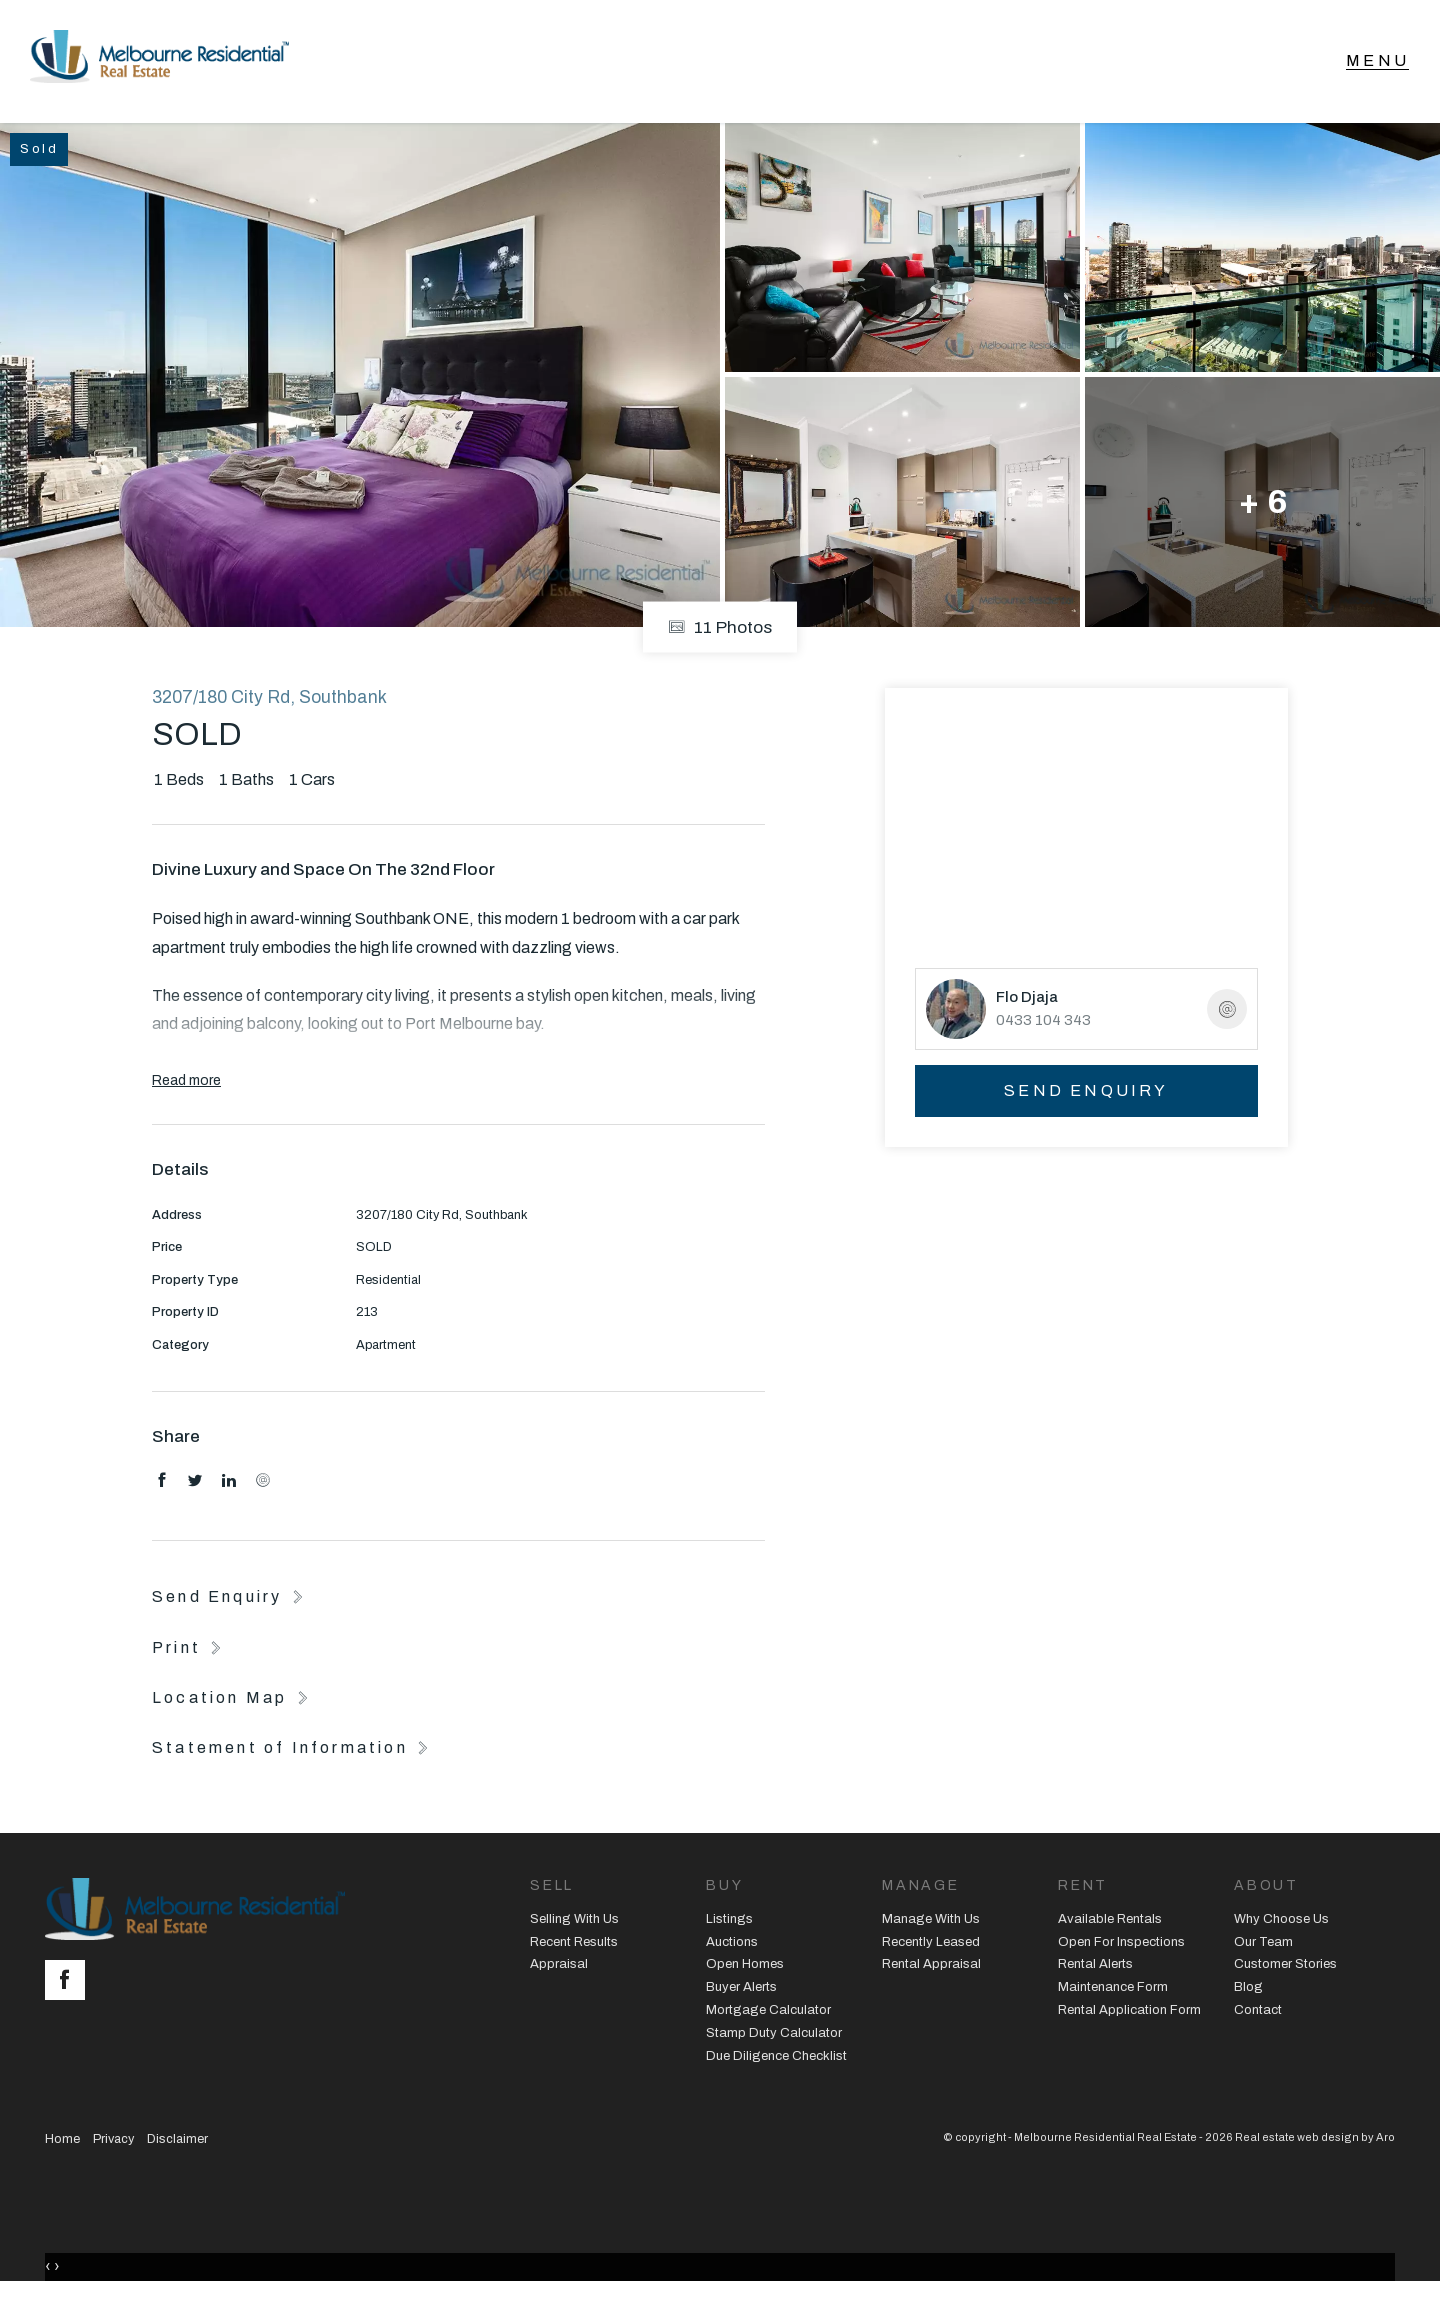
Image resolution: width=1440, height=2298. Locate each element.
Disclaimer (177, 2142)
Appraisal (559, 1968)
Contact (1258, 2014)
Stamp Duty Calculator (774, 2037)
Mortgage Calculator (768, 2014)
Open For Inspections (1121, 1945)
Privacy (113, 2142)
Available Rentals (1110, 1922)
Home (62, 2142)
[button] (189, 1650)
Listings (729, 1922)
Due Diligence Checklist (776, 2059)
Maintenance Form (1113, 1991)
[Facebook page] (70, 1985)
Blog (1248, 1991)
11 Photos (720, 630)
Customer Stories (1285, 1968)
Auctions (732, 1945)
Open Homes (745, 1968)
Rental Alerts (1095, 1968)
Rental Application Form (1129, 2014)
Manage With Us (931, 1922)
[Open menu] (1377, 63)
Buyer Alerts (741, 1991)
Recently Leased (931, 1945)
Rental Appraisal (931, 1968)
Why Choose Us (1281, 1922)
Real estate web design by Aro (1315, 2140)
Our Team (1263, 1945)
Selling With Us (574, 1922)
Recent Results (574, 1945)
